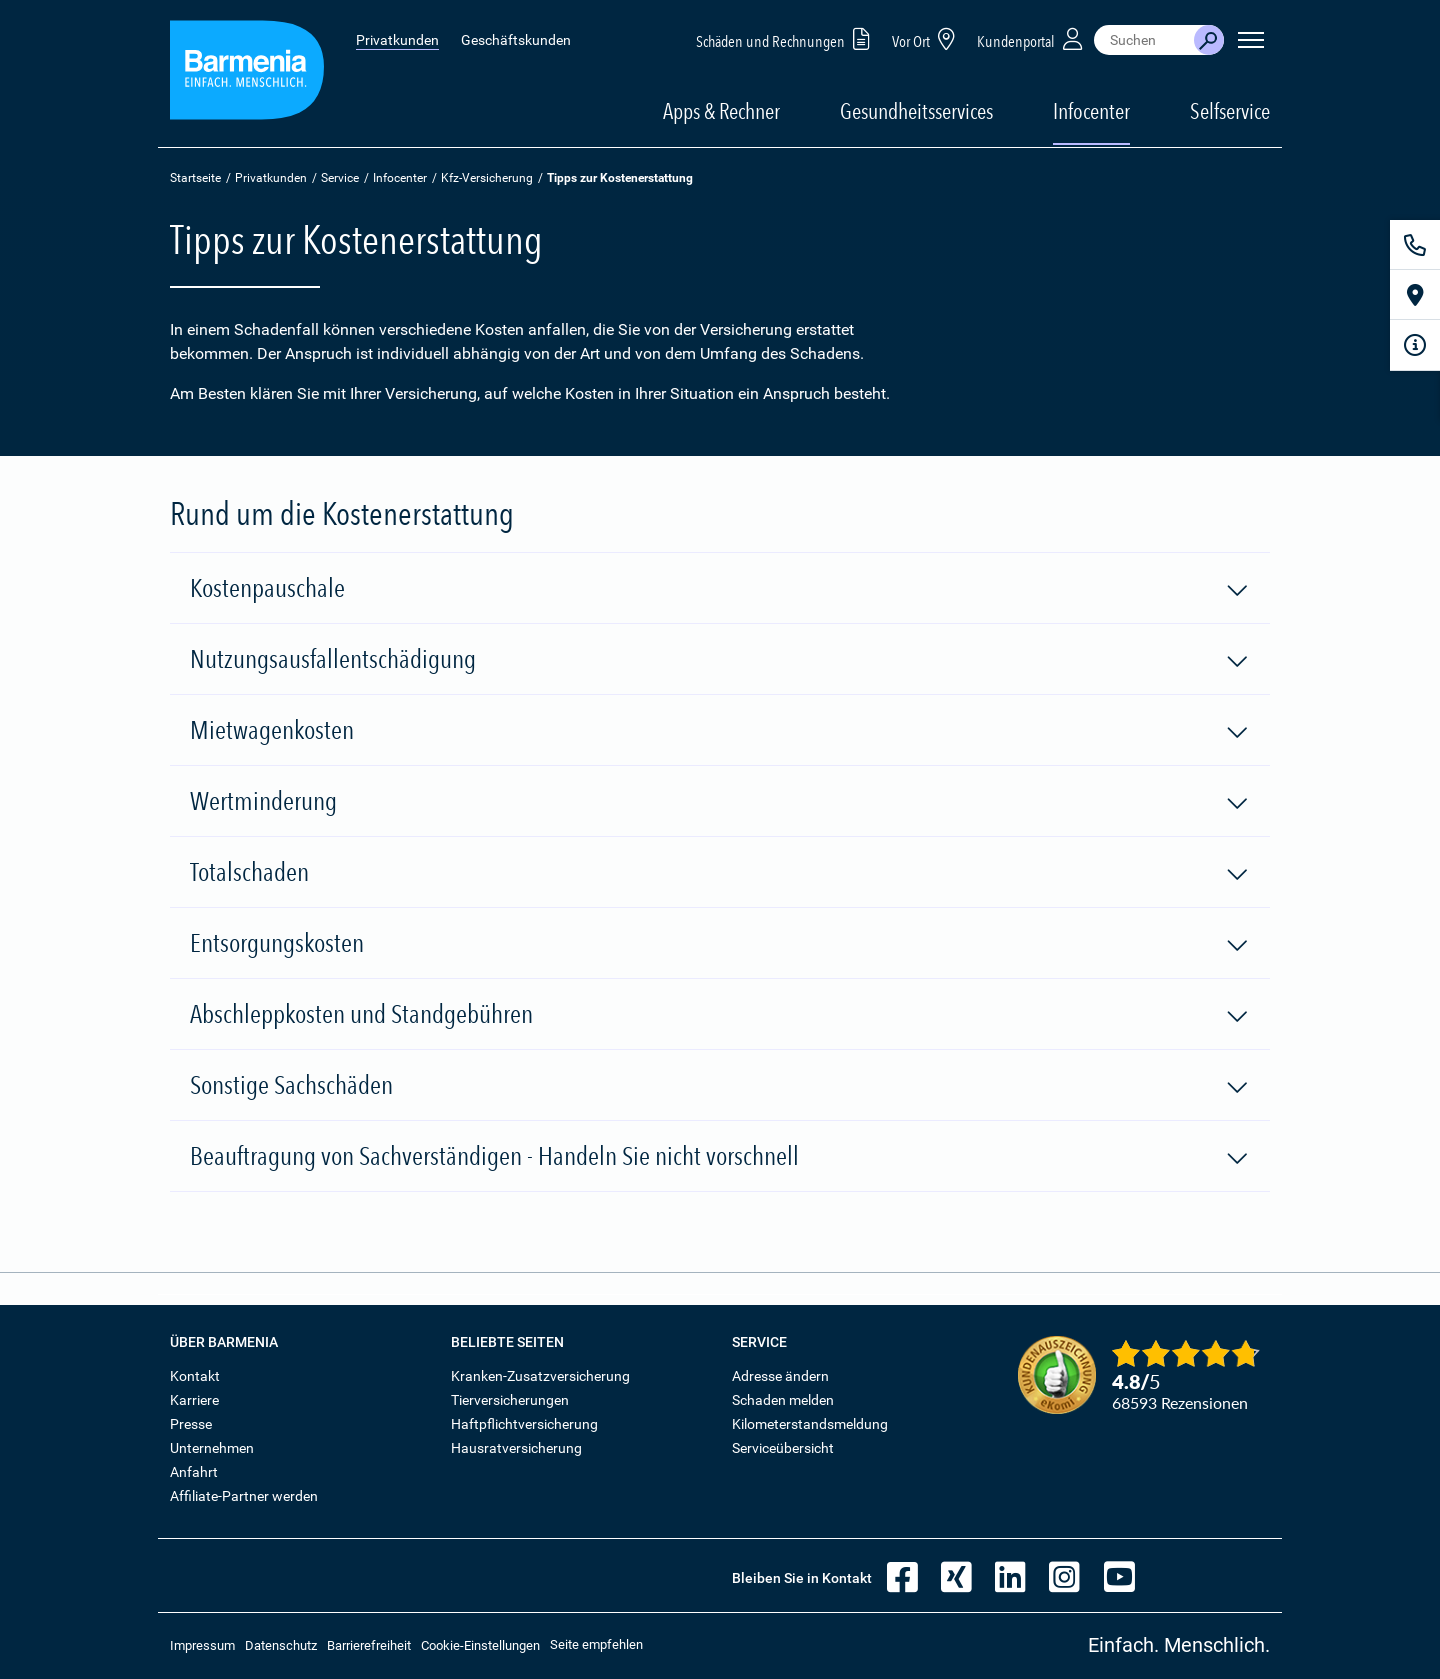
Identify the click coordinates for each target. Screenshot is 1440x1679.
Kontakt (195, 1376)
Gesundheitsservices (916, 111)
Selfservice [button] (1230, 111)
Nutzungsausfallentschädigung (720, 660)
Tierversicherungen (510, 1400)
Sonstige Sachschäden (720, 1086)
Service (340, 178)
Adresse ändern (780, 1376)
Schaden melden (783, 1400)
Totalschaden (720, 873)
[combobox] (1144, 40)
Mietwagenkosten (720, 731)
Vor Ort (927, 38)
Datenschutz (281, 1645)
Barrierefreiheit (369, 1645)
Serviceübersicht (783, 1448)
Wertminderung (720, 802)
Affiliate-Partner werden (244, 1496)
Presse (191, 1424)
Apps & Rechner (721, 111)
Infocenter (400, 178)
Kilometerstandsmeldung (810, 1424)
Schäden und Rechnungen (786, 38)
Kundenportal (1032, 38)
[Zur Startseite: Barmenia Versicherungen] (247, 73)
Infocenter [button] (1091, 111)
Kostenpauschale (720, 589)
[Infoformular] (1415, 345)
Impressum (202, 1645)
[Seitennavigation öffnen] (1251, 40)
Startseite (195, 178)
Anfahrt (194, 1472)
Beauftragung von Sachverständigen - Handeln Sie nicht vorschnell (720, 1157)
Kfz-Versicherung (487, 178)
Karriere (194, 1400)
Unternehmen (212, 1448)
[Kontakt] (1415, 245)
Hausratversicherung (516, 1448)
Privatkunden (397, 40)
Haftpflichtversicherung (524, 1424)
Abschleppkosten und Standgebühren (720, 1015)
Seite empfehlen (596, 1644)
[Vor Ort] (1415, 295)
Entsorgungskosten (720, 944)
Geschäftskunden (516, 40)
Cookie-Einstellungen (480, 1645)
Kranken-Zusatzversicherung (540, 1376)
